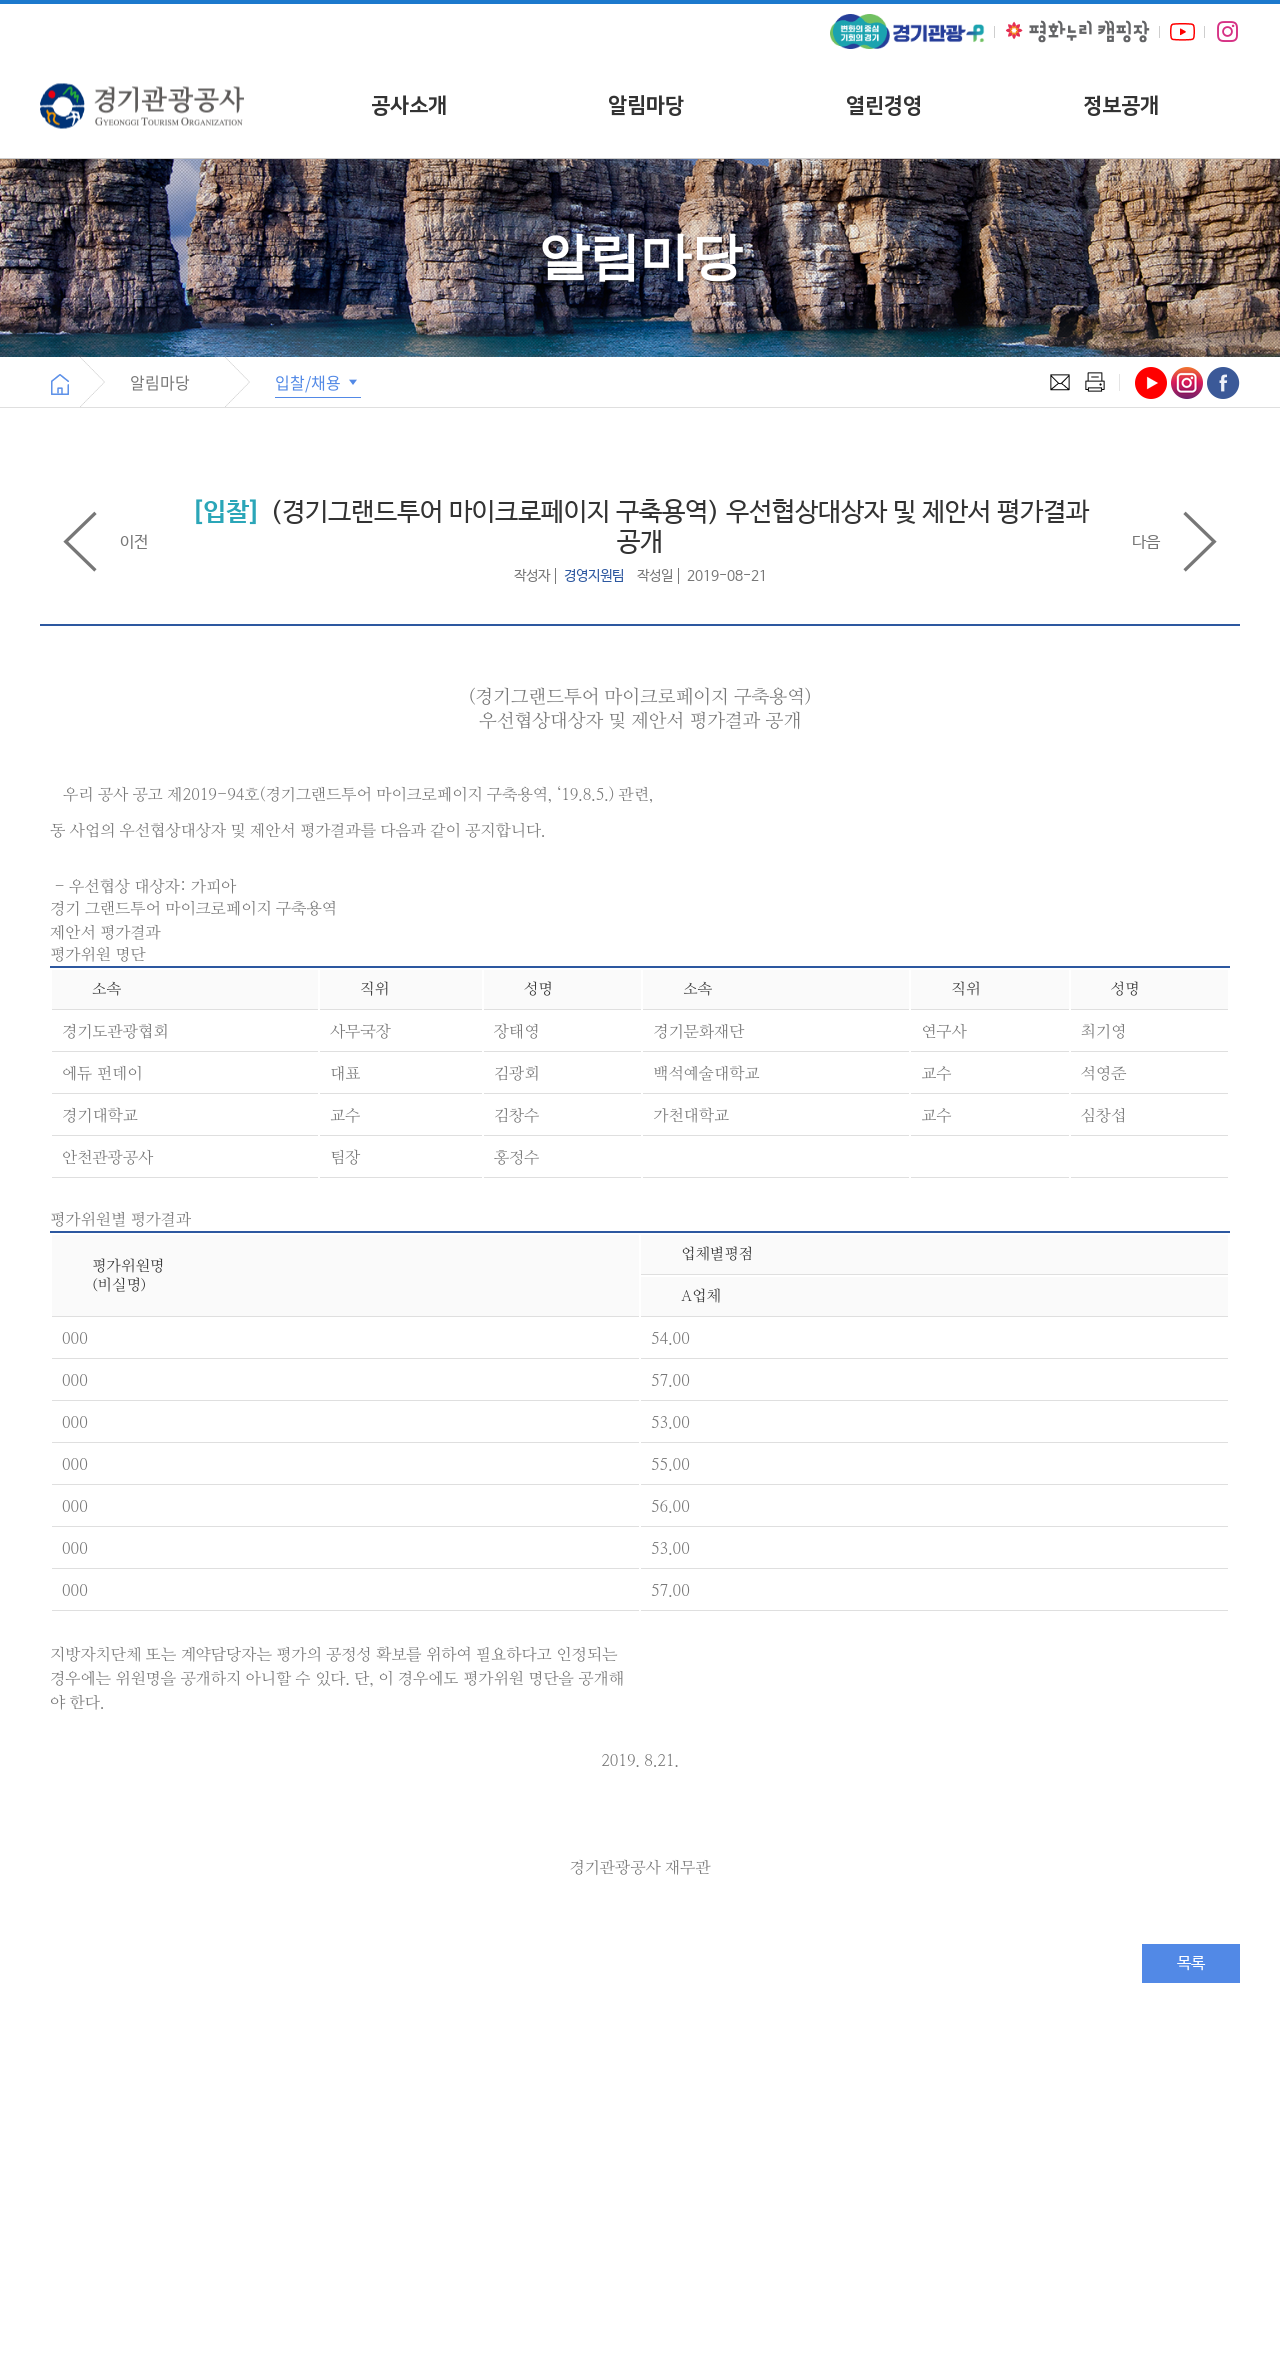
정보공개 (1121, 105)
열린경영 (884, 105)
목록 (1191, 1963)
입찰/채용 (318, 382)
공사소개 (409, 105)
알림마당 (646, 105)
